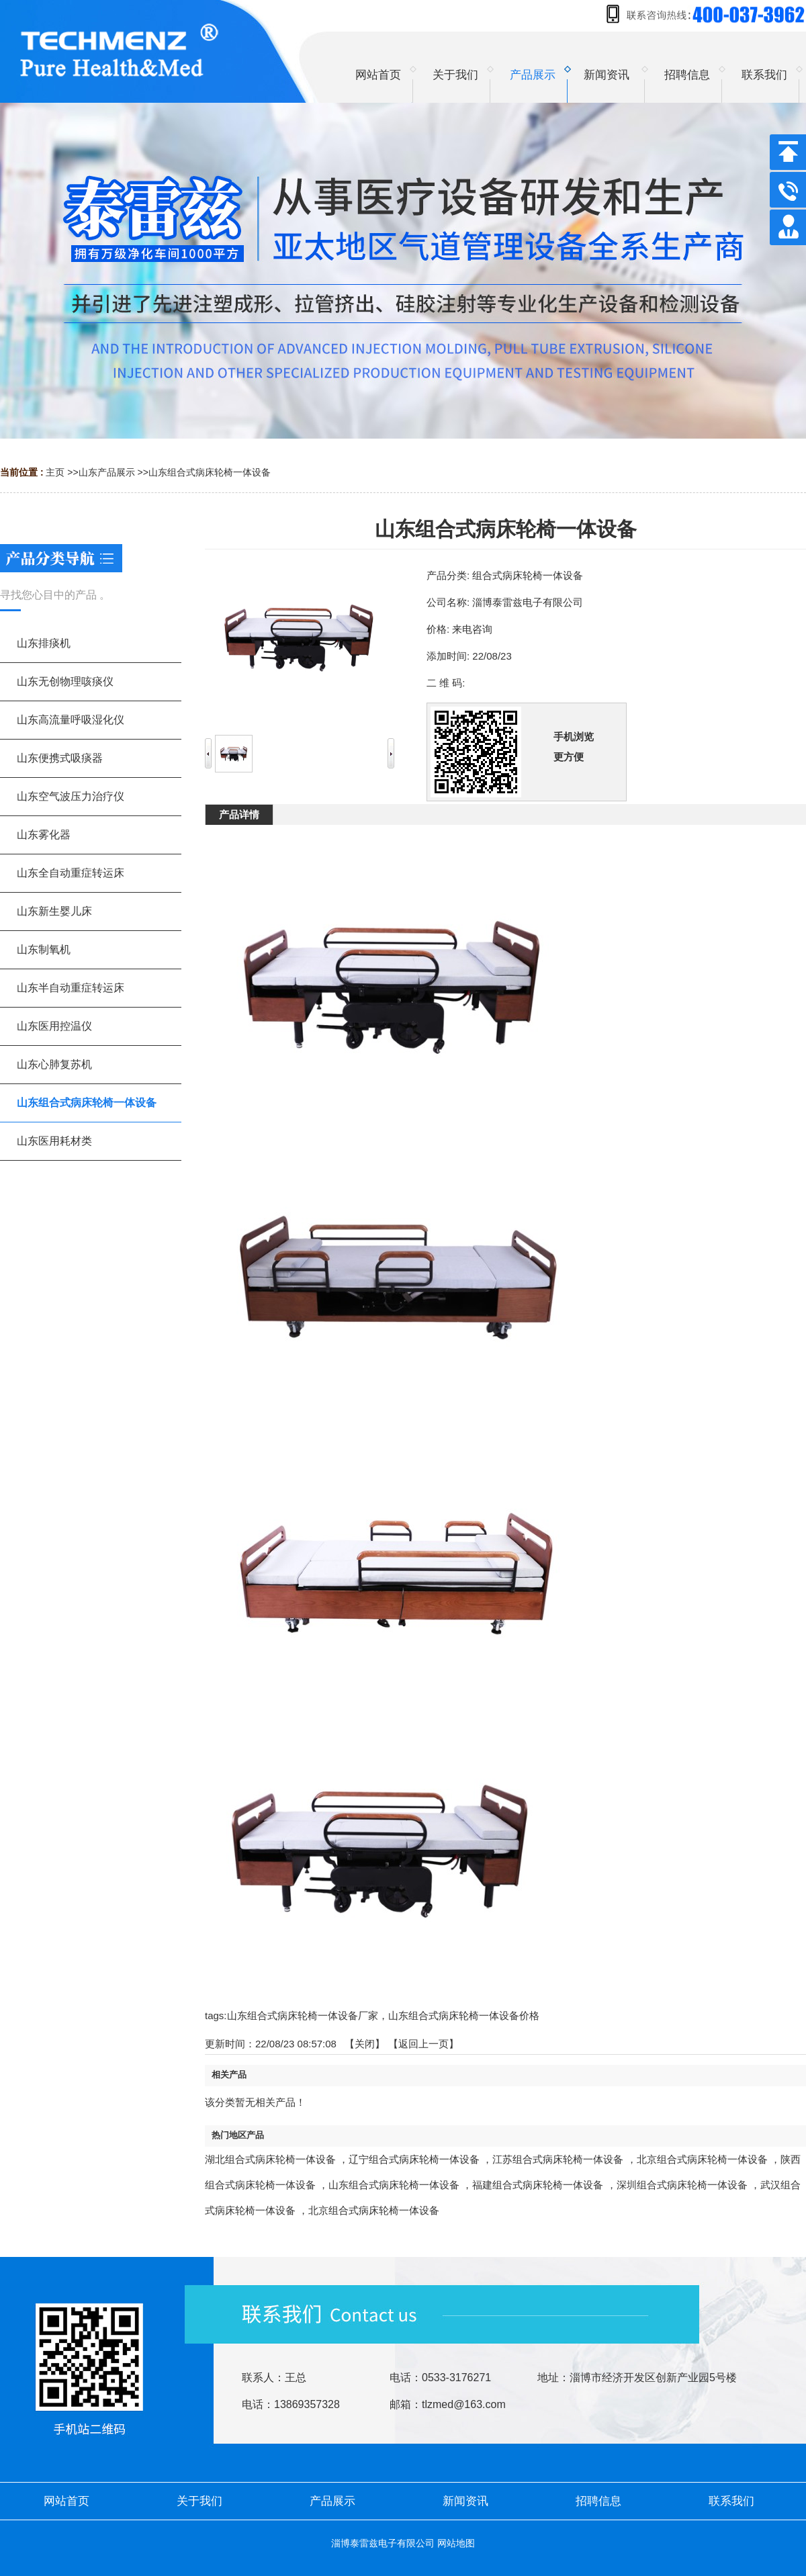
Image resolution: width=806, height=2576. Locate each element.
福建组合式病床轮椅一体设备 (537, 2184)
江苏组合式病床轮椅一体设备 (557, 2159)
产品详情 (239, 814)
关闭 (365, 2043)
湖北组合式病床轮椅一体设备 (270, 2159)
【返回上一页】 (423, 2043)
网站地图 (456, 2543)
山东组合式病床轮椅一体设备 (209, 472)
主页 (55, 472)
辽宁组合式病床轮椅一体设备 (414, 2159)
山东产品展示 (107, 472)
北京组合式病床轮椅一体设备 (702, 2159)
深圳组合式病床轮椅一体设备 (682, 2184)
